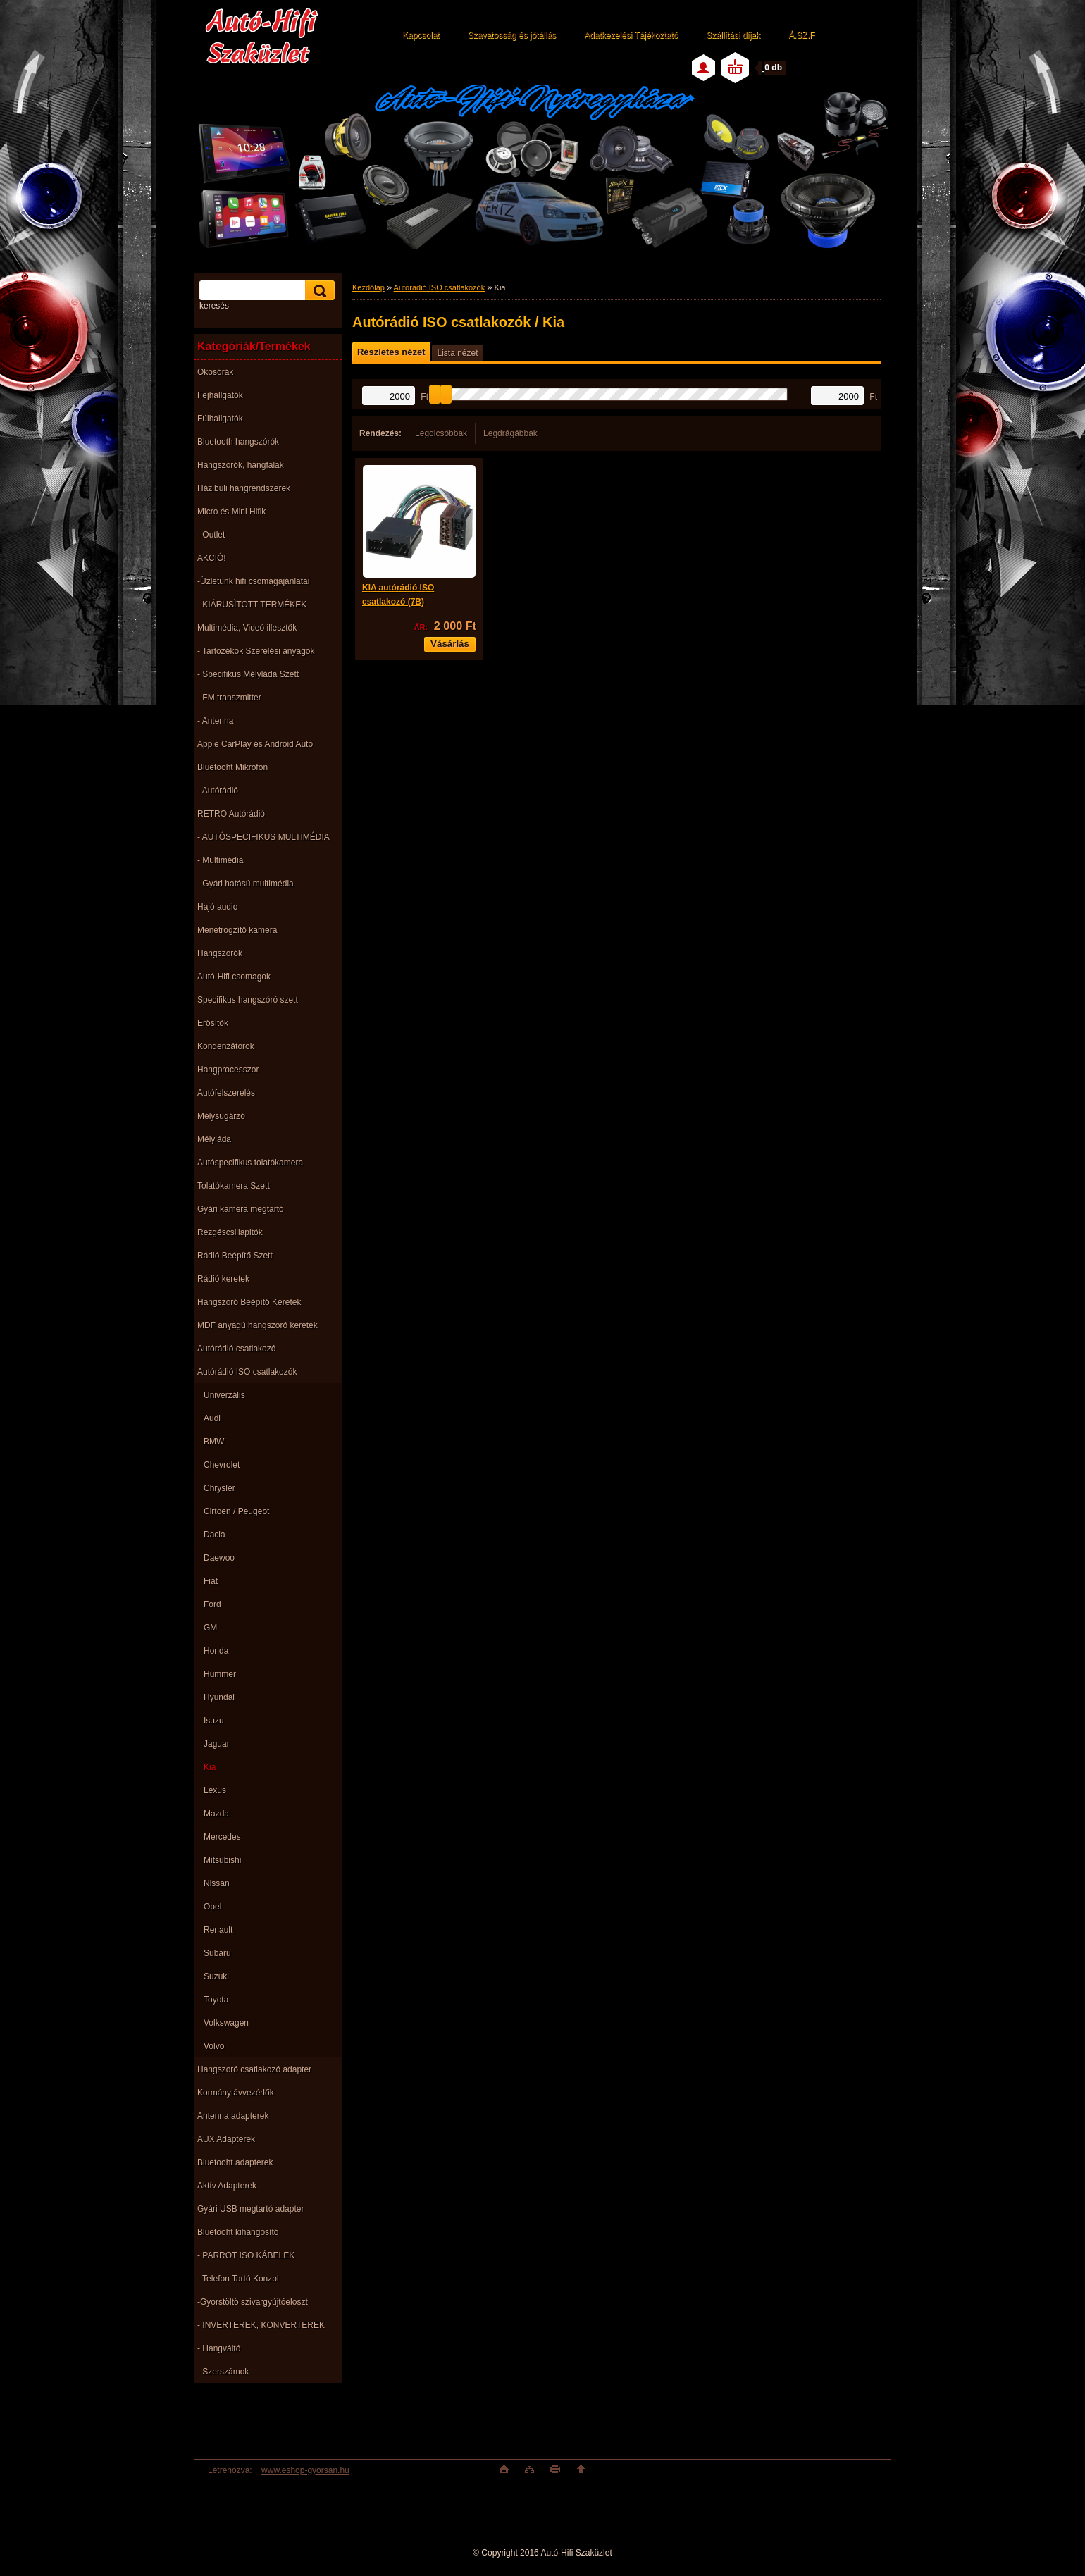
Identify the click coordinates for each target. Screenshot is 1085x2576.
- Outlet (211, 535)
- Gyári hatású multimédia (245, 883)
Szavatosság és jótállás (512, 35)
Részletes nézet (391, 352)
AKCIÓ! (211, 558)
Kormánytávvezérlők (235, 2093)
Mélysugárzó (221, 1116)
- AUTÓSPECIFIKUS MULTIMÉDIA (263, 837)
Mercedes (222, 1837)
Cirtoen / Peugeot (236, 1511)
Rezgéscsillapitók (230, 1232)
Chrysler (219, 1488)
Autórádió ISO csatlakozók (247, 1372)
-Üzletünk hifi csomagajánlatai (253, 581)
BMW (214, 1442)
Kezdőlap (368, 287)
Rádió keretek (223, 1279)
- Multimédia (220, 860)
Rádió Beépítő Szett (235, 1256)
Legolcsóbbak (441, 433)
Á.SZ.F (801, 35)
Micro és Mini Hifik (231, 511)
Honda (216, 1651)
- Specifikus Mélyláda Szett (248, 674)
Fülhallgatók (220, 418)
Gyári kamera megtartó (240, 1209)
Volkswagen (226, 2023)
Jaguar (217, 1744)
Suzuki (216, 1976)
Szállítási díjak (733, 35)
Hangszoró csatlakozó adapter (254, 2069)
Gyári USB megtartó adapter (250, 2209)
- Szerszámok (223, 2372)
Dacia (214, 1535)
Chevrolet (222, 1465)
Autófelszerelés (226, 1093)
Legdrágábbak (510, 433)
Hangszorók (219, 953)
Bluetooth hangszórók (238, 442)
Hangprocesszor (228, 1070)
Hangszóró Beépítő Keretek (249, 1302)
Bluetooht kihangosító (237, 2232)
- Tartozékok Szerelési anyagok (256, 651)
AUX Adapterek (226, 2139)
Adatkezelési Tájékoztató (631, 35)
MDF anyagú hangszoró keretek (257, 1325)
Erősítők (212, 1023)
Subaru (217, 1953)
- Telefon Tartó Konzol (238, 2279)
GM (210, 1628)
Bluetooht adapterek (235, 2162)
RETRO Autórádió (231, 814)
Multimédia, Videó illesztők (247, 628)
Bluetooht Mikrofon (232, 767)
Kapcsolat (421, 35)
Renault (218, 1930)
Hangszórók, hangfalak (240, 465)
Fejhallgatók (220, 395)
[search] (317, 290)
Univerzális (224, 1395)
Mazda (216, 1814)
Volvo (214, 2046)
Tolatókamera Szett (233, 1186)
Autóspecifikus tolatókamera (250, 1163)
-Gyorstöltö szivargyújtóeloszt (252, 2302)
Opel (212, 1907)
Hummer (220, 1674)
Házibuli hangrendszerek (243, 488)
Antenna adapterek (232, 2116)
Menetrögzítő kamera (237, 930)
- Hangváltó (218, 2348)
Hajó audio (217, 907)
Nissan (217, 1883)
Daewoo (219, 1558)
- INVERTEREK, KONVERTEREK (261, 2325)
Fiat (211, 1581)
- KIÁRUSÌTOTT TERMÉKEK (251, 604)
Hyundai (219, 1697)
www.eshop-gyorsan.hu (305, 2470)
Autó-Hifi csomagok (234, 977)
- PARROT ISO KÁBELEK (245, 2255)
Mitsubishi (222, 1860)
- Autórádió (217, 790)
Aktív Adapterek (226, 2186)
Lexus (215, 1790)
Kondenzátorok (225, 1046)
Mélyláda (214, 1139)
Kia (210, 1767)
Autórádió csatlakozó (236, 1349)
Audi (212, 1418)
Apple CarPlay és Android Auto (255, 744)
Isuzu (214, 1721)
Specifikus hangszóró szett (247, 1000)
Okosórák (215, 372)
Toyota (216, 2000)
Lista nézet (457, 353)
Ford (212, 1604)
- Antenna (215, 721)
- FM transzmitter (229, 697)
